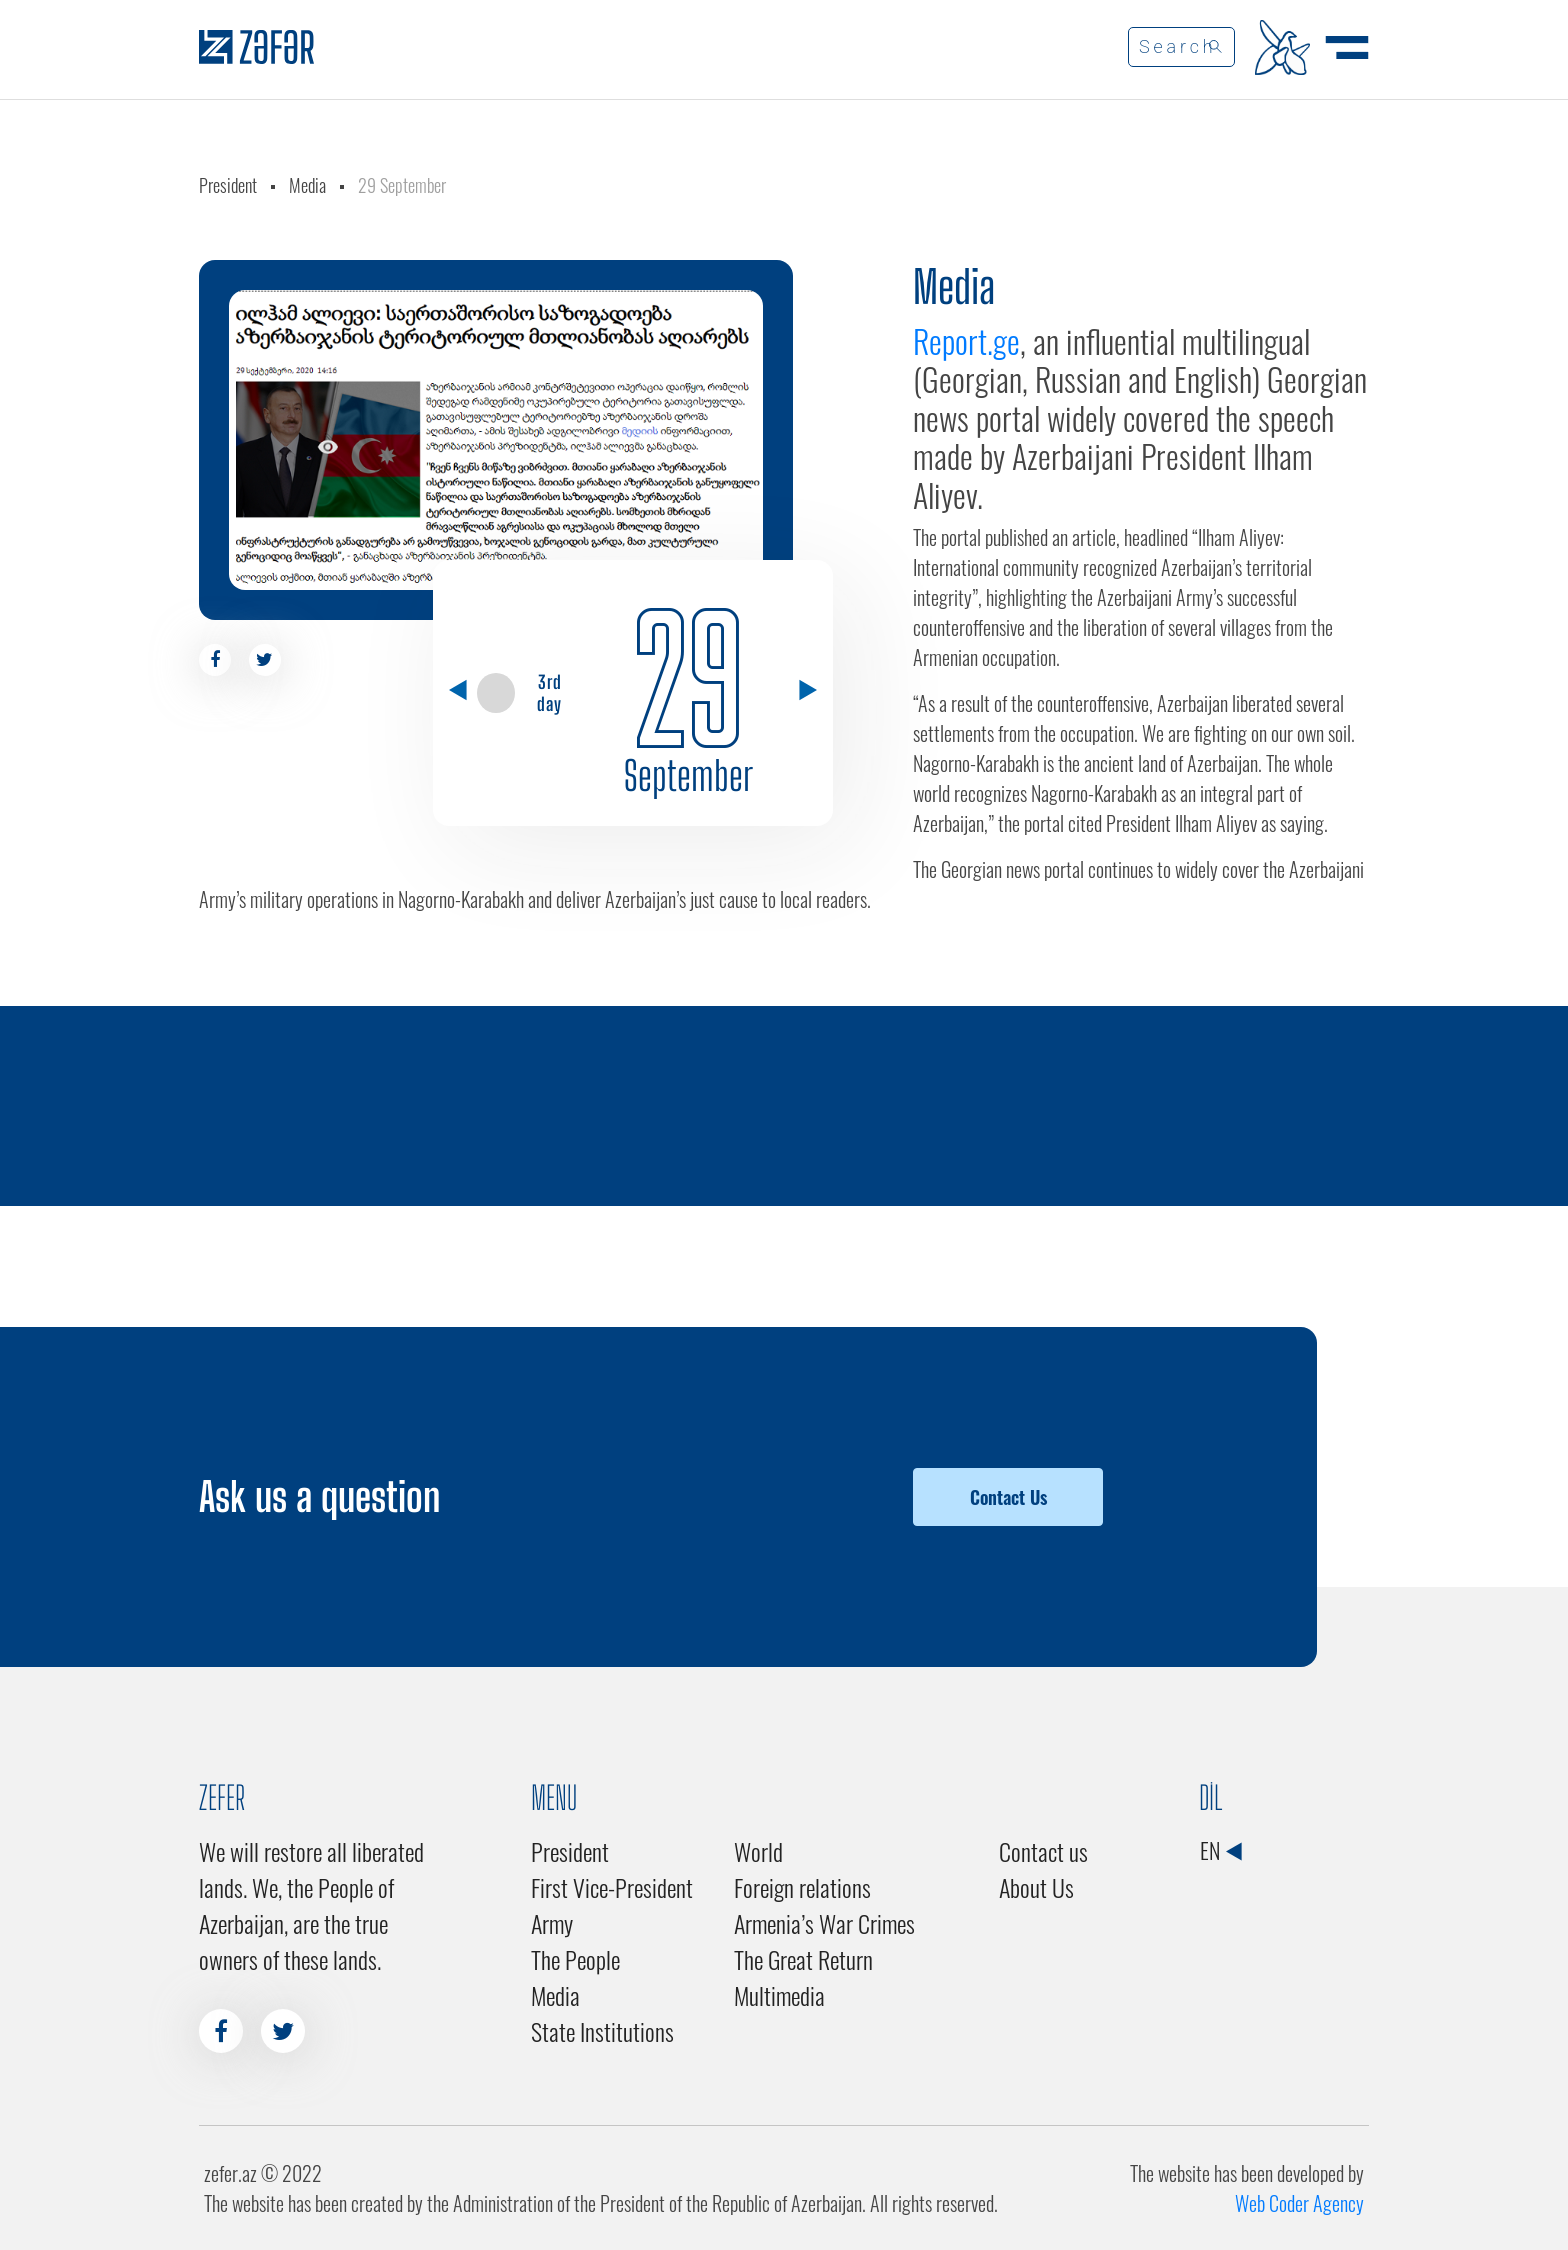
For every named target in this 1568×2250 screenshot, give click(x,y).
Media (307, 185)
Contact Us (1008, 1497)
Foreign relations (802, 1887)
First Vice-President (612, 1887)
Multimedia (779, 1995)
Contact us (1043, 1851)
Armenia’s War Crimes (824, 1923)
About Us (1036, 1887)
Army (552, 1923)
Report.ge (966, 340)
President (228, 185)
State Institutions (602, 2031)
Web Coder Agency (1299, 2203)
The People (575, 1959)
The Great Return (803, 1959)
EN (1220, 1850)
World (758, 1851)
